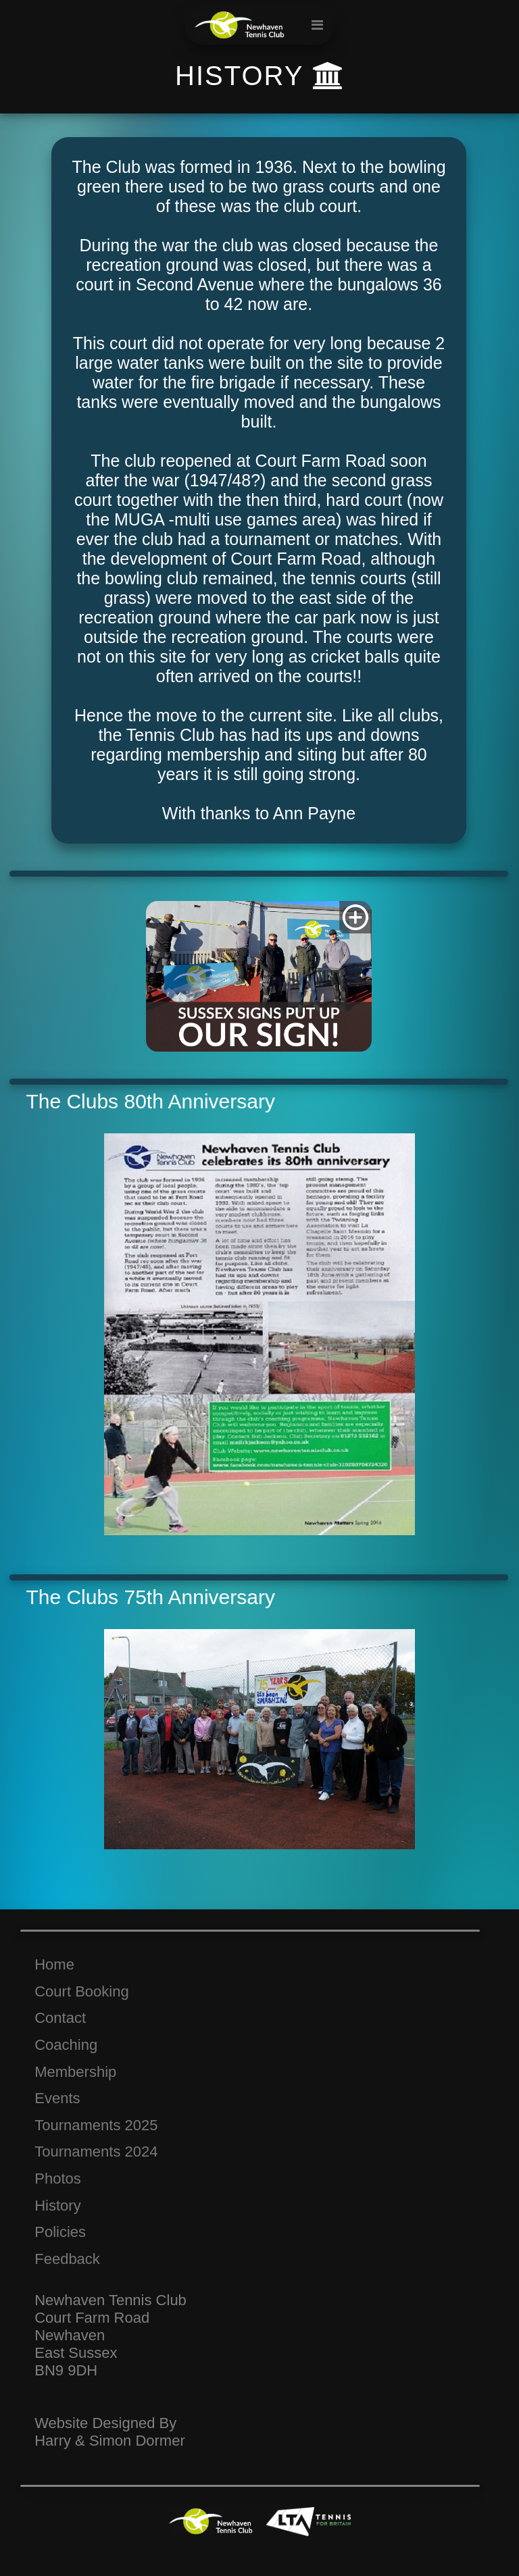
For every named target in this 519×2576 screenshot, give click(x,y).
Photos (57, 2178)
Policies (60, 2231)
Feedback (67, 2258)
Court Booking (81, 1991)
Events (57, 2098)
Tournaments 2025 (95, 2125)
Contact (60, 2017)
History (57, 2205)
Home (54, 1964)
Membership (75, 2071)
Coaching (65, 2044)
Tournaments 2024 (95, 2151)
